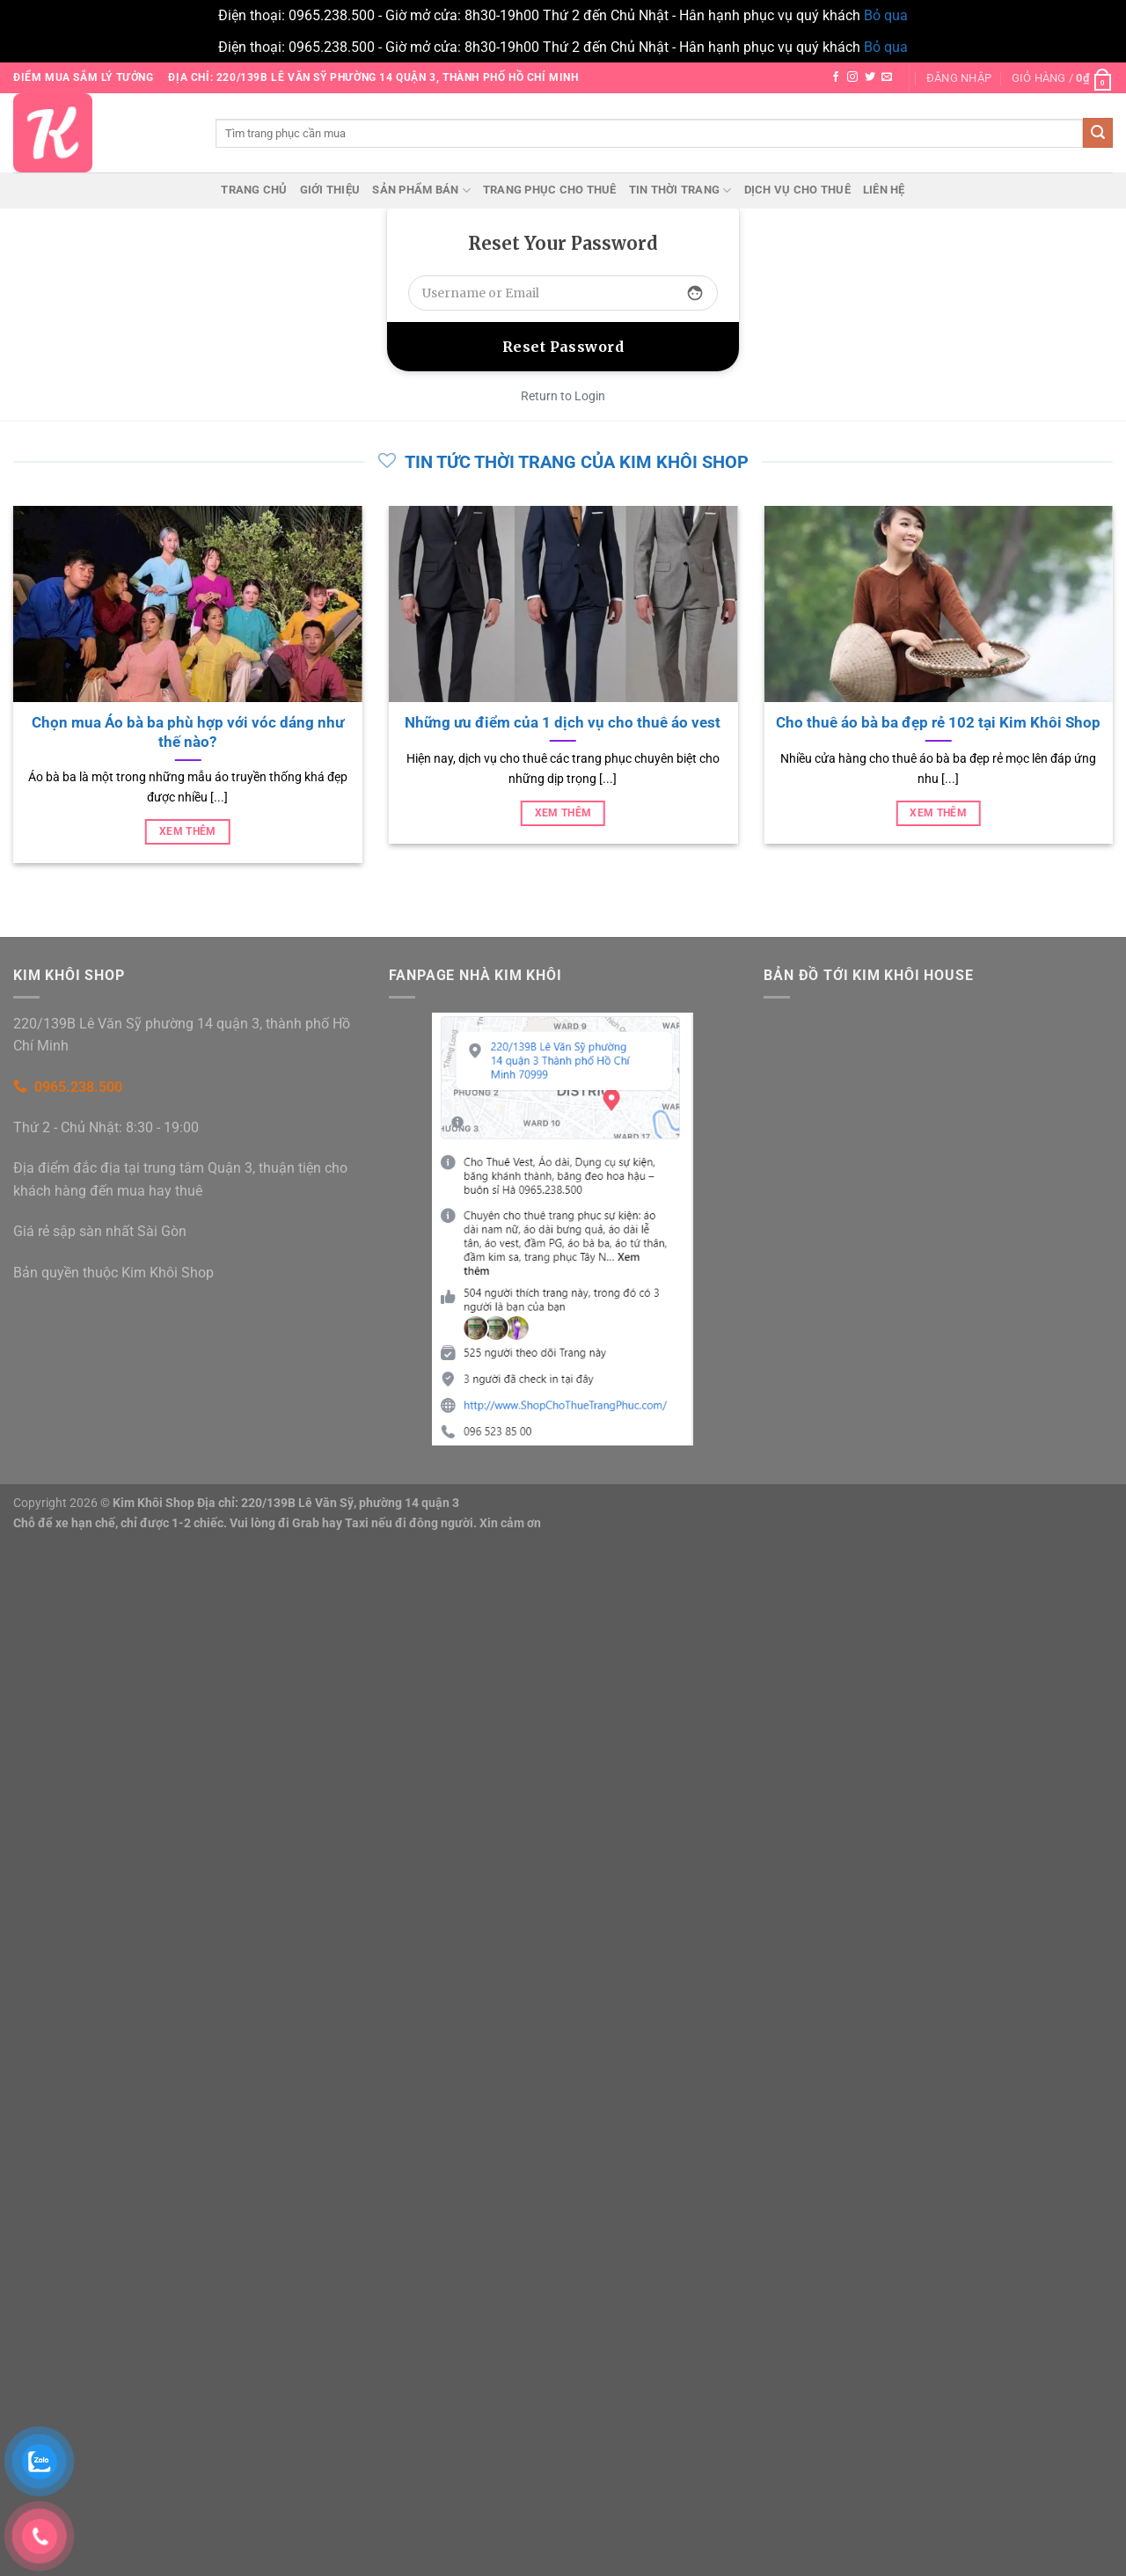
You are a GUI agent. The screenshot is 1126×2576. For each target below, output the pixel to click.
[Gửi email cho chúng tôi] (886, 77)
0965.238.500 (78, 1087)
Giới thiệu (330, 189)
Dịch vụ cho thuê (797, 189)
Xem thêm (187, 831)
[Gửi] (1098, 133)
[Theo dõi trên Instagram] (852, 77)
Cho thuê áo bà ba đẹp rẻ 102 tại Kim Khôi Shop (938, 722)
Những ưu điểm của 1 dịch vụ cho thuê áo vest (562, 722)
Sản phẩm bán (421, 190)
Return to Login (563, 396)
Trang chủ (254, 189)
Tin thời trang (680, 190)
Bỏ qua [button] (886, 15)
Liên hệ (884, 189)
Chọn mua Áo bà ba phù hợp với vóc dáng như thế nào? (188, 732)
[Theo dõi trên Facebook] (835, 77)
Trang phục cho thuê (550, 189)
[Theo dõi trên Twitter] (870, 77)
